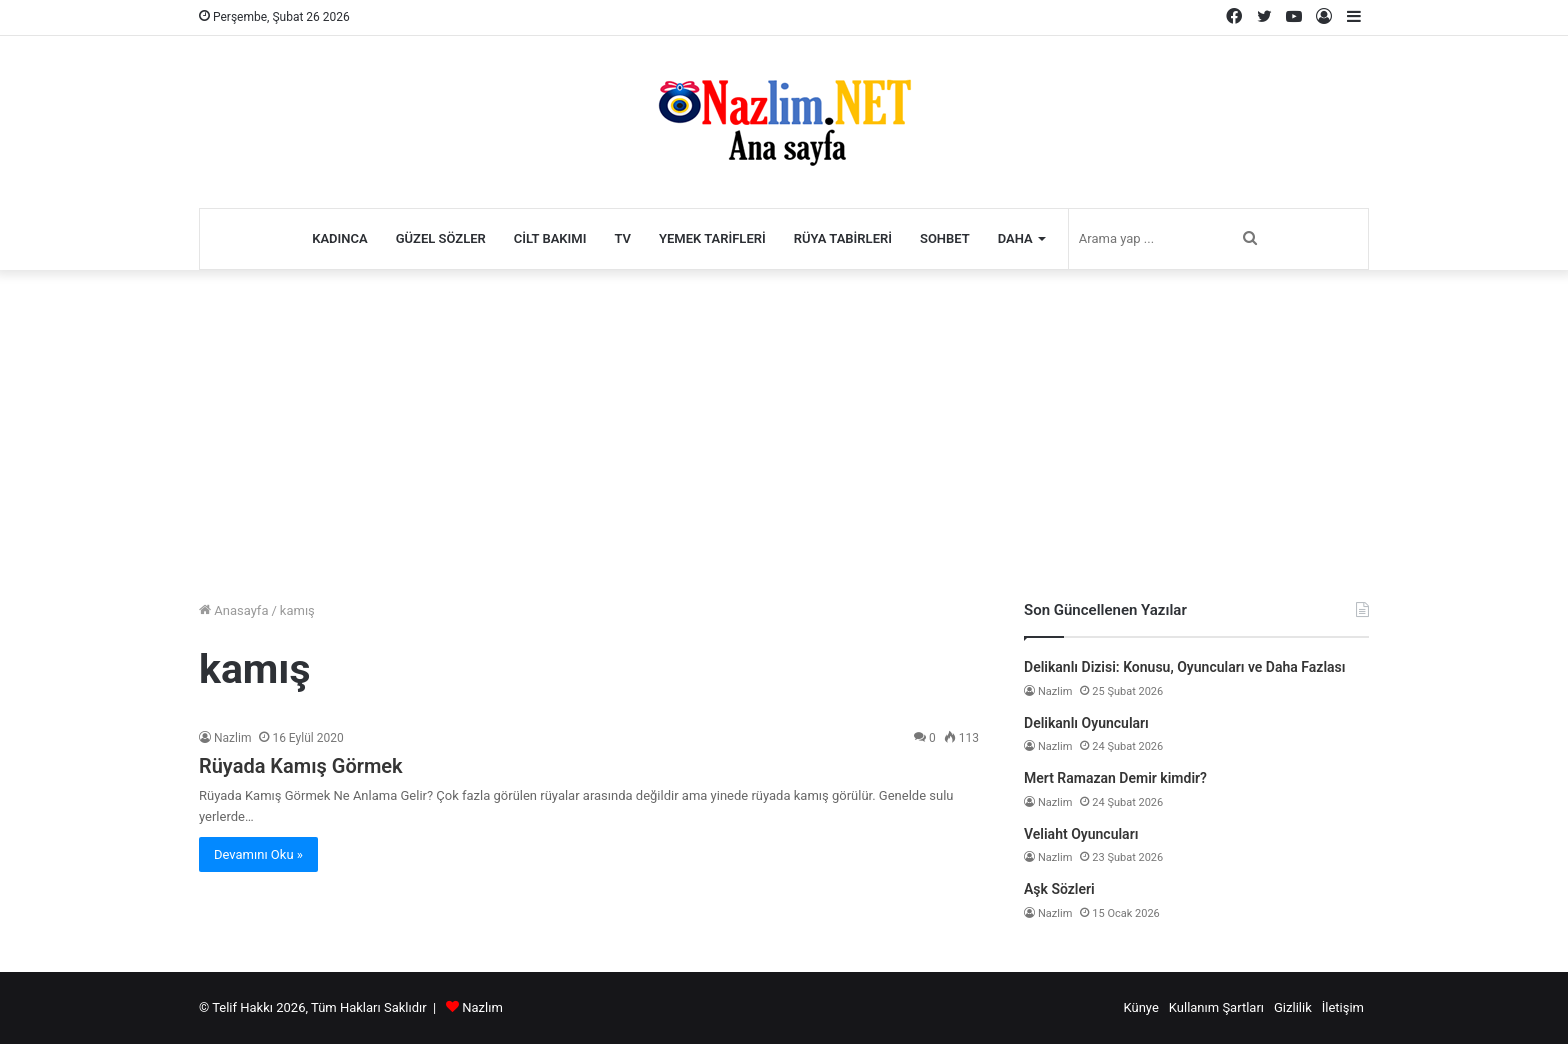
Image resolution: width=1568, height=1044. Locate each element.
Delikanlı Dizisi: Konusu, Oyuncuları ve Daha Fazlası (1184, 667)
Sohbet (945, 238)
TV (622, 238)
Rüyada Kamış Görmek (301, 766)
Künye (1140, 1007)
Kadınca (340, 238)
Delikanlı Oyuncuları (1086, 723)
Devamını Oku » (258, 854)
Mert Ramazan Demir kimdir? (1115, 778)
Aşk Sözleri (1059, 889)
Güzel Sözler (441, 238)
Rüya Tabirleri (843, 238)
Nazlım (482, 1007)
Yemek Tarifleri (712, 238)
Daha (1015, 238)
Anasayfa (233, 610)
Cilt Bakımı (550, 238)
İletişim (1343, 1007)
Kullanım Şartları (1216, 1007)
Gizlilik (1293, 1007)
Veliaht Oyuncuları (1081, 834)
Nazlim (232, 738)
